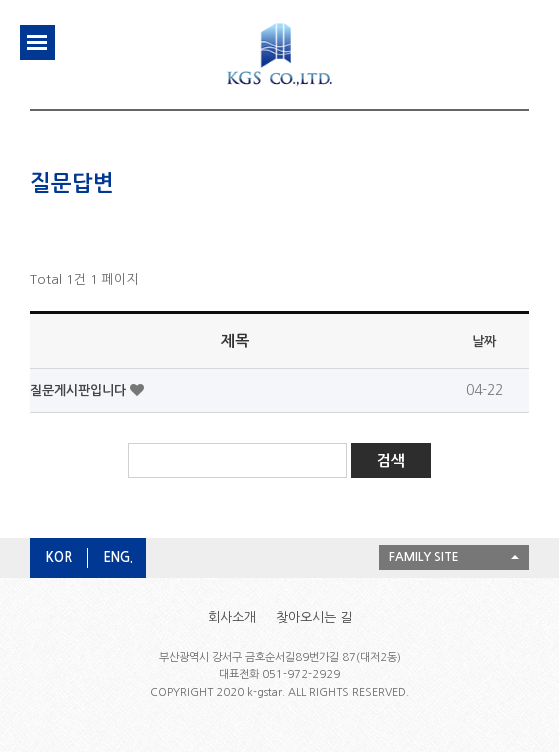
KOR (59, 557)
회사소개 (232, 617)
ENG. (118, 557)
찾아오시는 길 (314, 617)
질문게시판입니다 (80, 390)
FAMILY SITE (424, 557)
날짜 (484, 341)
